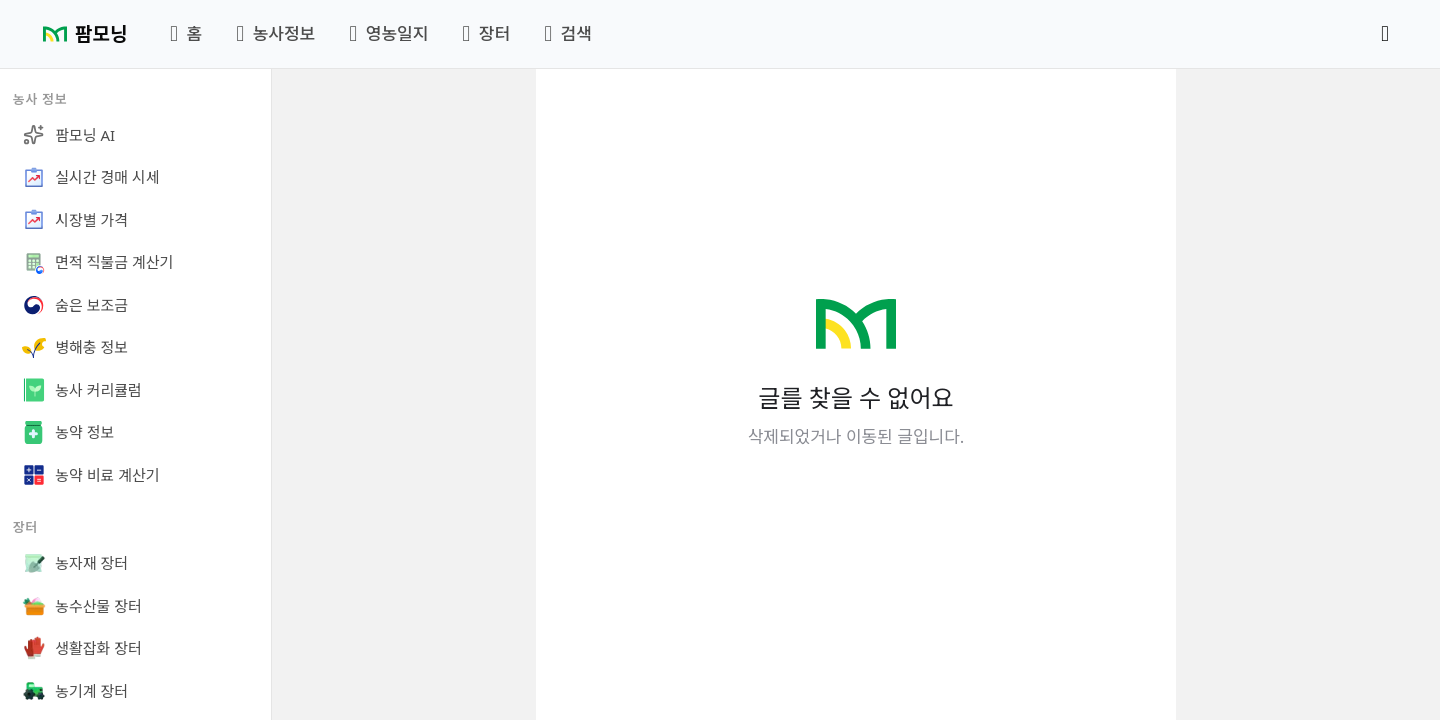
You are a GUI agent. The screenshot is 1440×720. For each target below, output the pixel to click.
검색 (568, 33)
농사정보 (275, 33)
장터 (486, 33)
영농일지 (388, 33)
